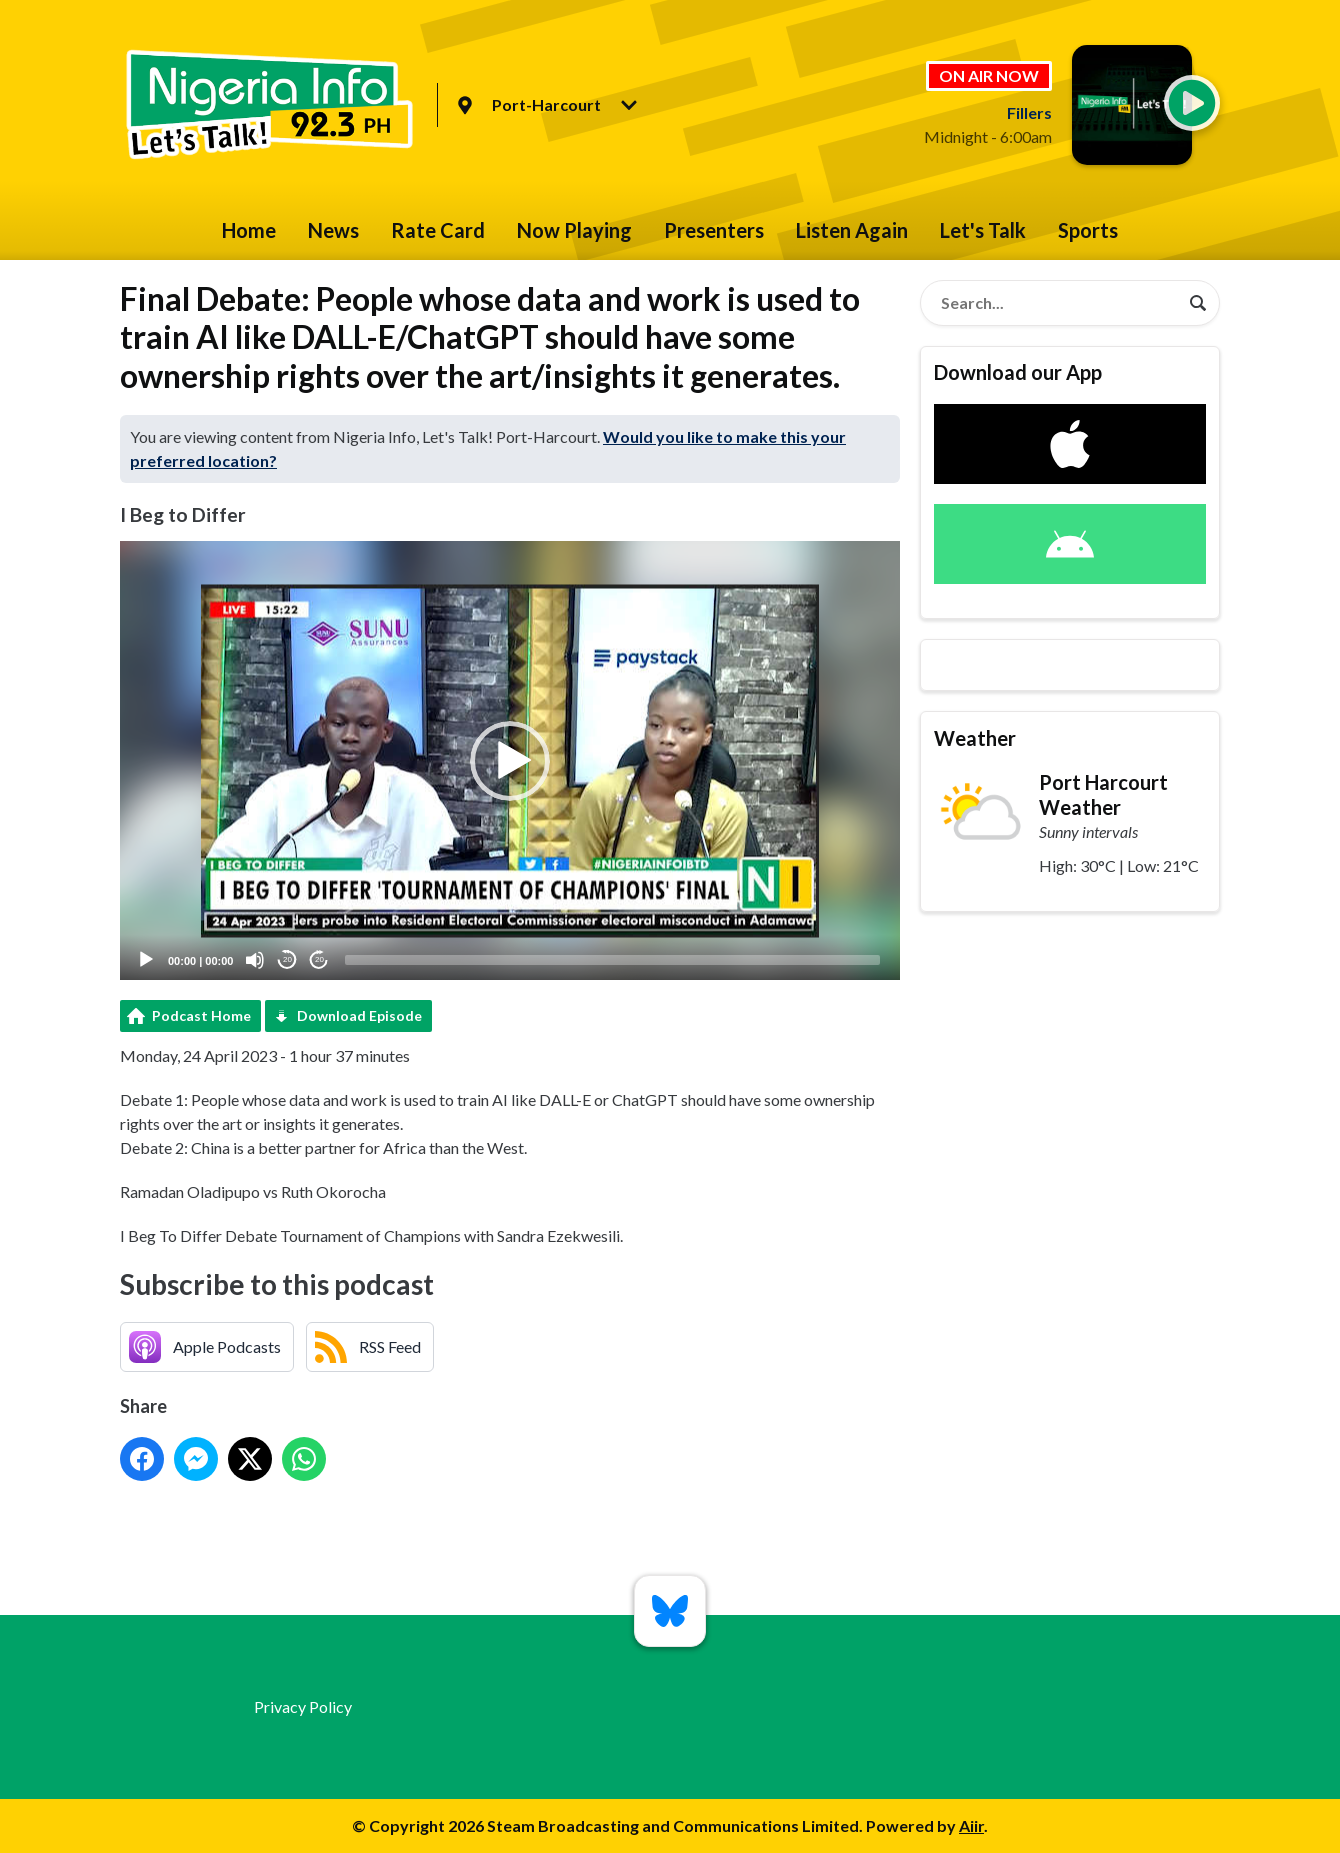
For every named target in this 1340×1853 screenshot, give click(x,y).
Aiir (971, 1825)
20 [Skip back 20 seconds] (287, 959)
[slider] (612, 960)
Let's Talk (983, 230)
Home (249, 230)
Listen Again (852, 230)
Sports (1088, 230)
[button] (510, 761)
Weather (975, 738)
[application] (510, 760)
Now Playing (574, 230)
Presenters (714, 230)
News (333, 230)
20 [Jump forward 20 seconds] (319, 959)
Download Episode (359, 1015)
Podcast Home (201, 1015)
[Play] (146, 960)
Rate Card (438, 230)
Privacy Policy (303, 1706)
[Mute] (255, 960)
